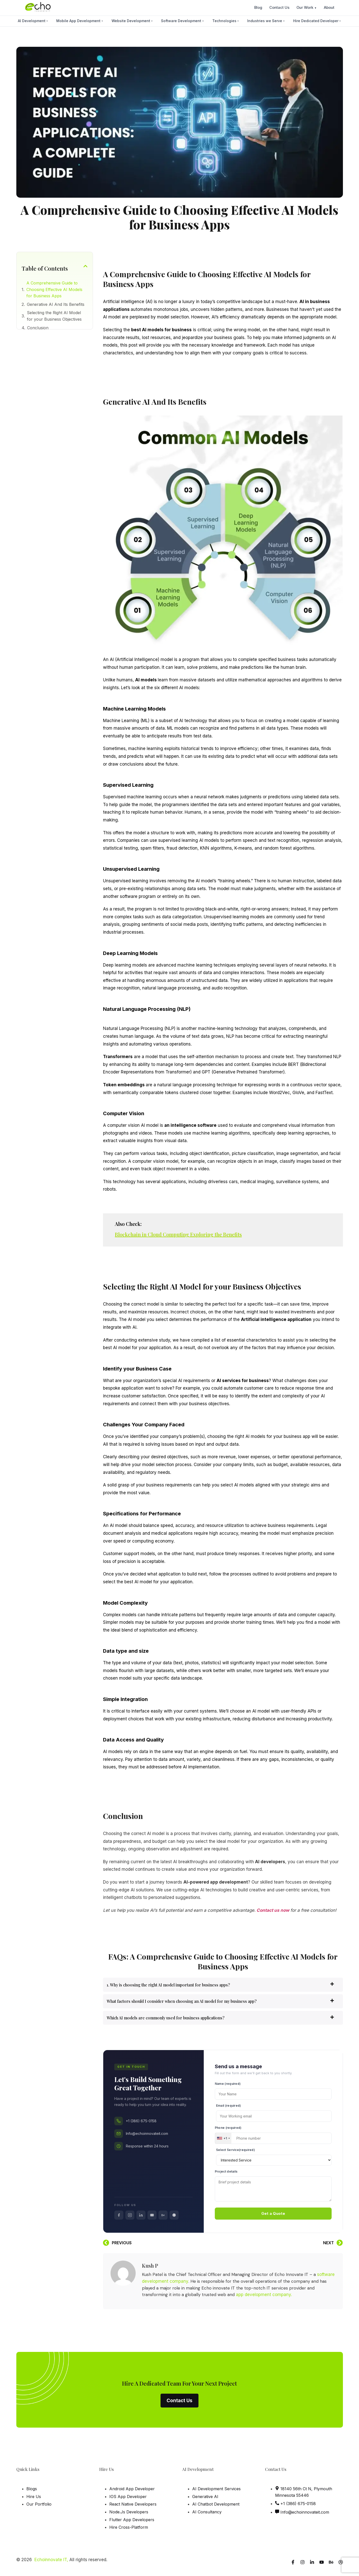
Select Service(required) (274, 2157)
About (329, 7)
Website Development (132, 21)
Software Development (182, 21)
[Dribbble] (174, 2215)
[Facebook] (118, 2215)
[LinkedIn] (140, 2215)
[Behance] (163, 2215)
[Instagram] (129, 2215)
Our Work (306, 7)
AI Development (33, 21)
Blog (258, 7)
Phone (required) (273, 2135)
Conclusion (37, 327)
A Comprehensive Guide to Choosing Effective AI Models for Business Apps (54, 289)
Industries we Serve (266, 21)
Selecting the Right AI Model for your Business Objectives (54, 316)
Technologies (225, 21)
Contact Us (279, 7)
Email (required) (274, 2113)
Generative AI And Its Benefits (55, 304)
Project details (273, 2185)
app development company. (264, 2294)
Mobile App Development (80, 21)
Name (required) (273, 2091)
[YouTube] (152, 2215)
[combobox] (223, 2138)
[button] (85, 266)
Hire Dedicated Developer (317, 21)
